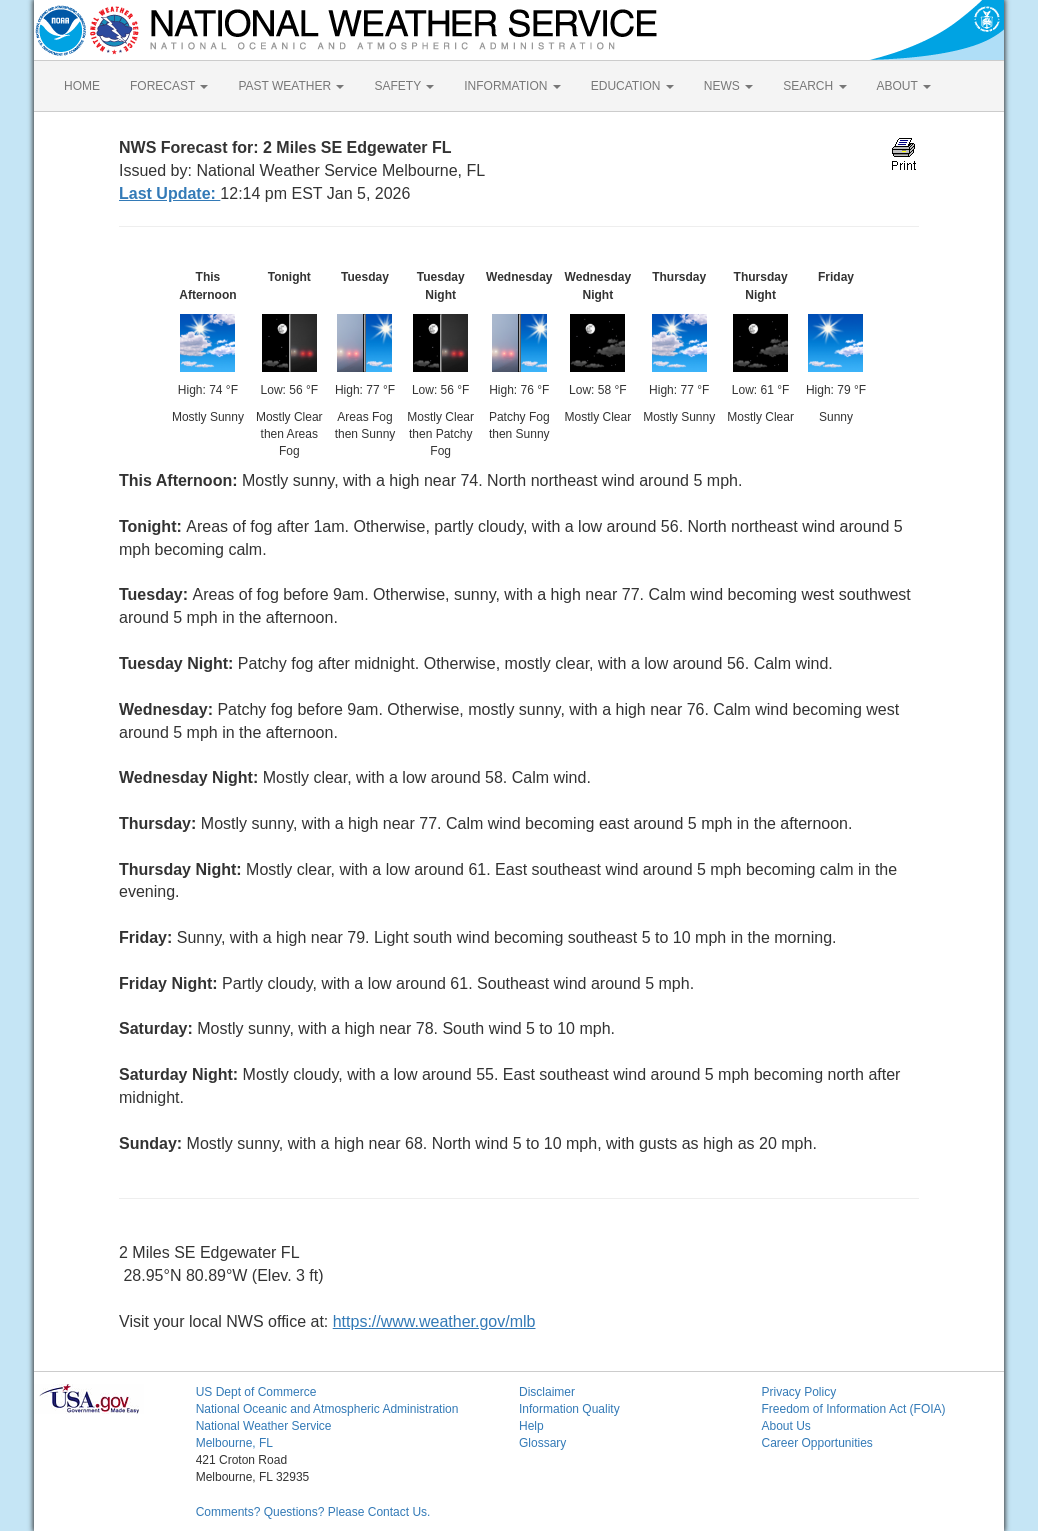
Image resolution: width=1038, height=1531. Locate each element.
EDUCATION (632, 86)
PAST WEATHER (291, 86)
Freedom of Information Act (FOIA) (853, 1409)
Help (531, 1426)
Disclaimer (547, 1392)
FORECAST (169, 86)
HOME (82, 86)
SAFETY (404, 86)
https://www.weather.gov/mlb (434, 1321)
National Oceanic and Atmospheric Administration (327, 1409)
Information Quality (569, 1409)
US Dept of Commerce (256, 1392)
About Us (785, 1426)
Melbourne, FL (234, 1443)
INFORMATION (512, 86)
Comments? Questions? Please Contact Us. (313, 1512)
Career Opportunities (816, 1443)
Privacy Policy (798, 1392)
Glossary (542, 1443)
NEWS (728, 86)
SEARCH (814, 86)
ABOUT (904, 86)
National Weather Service (264, 1426)
